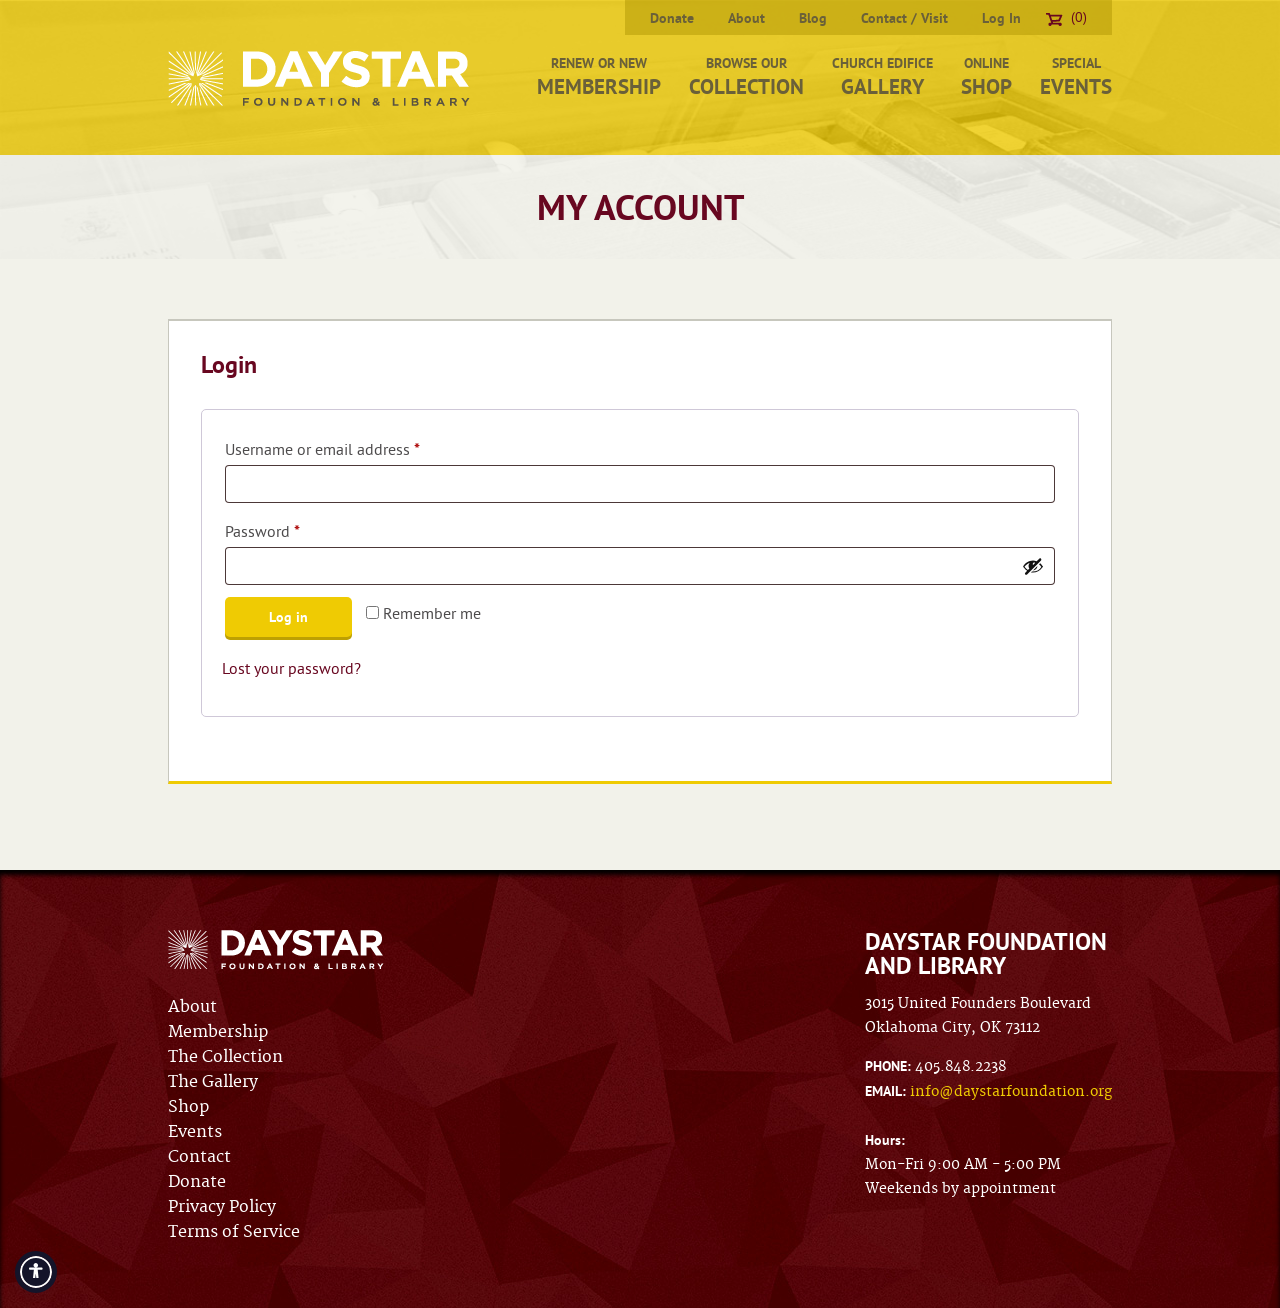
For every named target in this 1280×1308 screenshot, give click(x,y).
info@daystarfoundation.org (1011, 1092)
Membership (218, 1032)
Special (1076, 77)
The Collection (225, 1057)
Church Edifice (882, 77)
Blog (813, 18)
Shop (188, 1107)
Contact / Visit (904, 18)
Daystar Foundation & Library (320, 78)
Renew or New (599, 77)
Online (986, 77)
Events (195, 1132)
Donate (672, 18)
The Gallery (213, 1082)
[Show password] (1033, 566)
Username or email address (352, 446)
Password (292, 528)
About (746, 18)
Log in (288, 617)
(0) (1066, 17)
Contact (199, 1157)
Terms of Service (234, 1232)
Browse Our (746, 77)
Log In (1001, 18)
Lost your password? (291, 668)
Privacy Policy (222, 1207)
